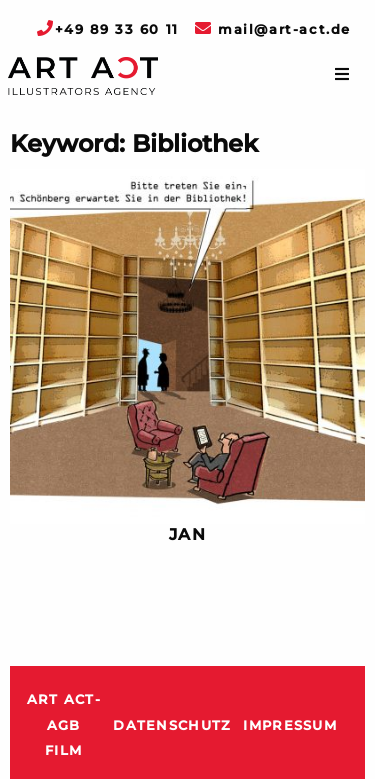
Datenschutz (172, 725)
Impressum (290, 725)
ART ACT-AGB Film (64, 725)
